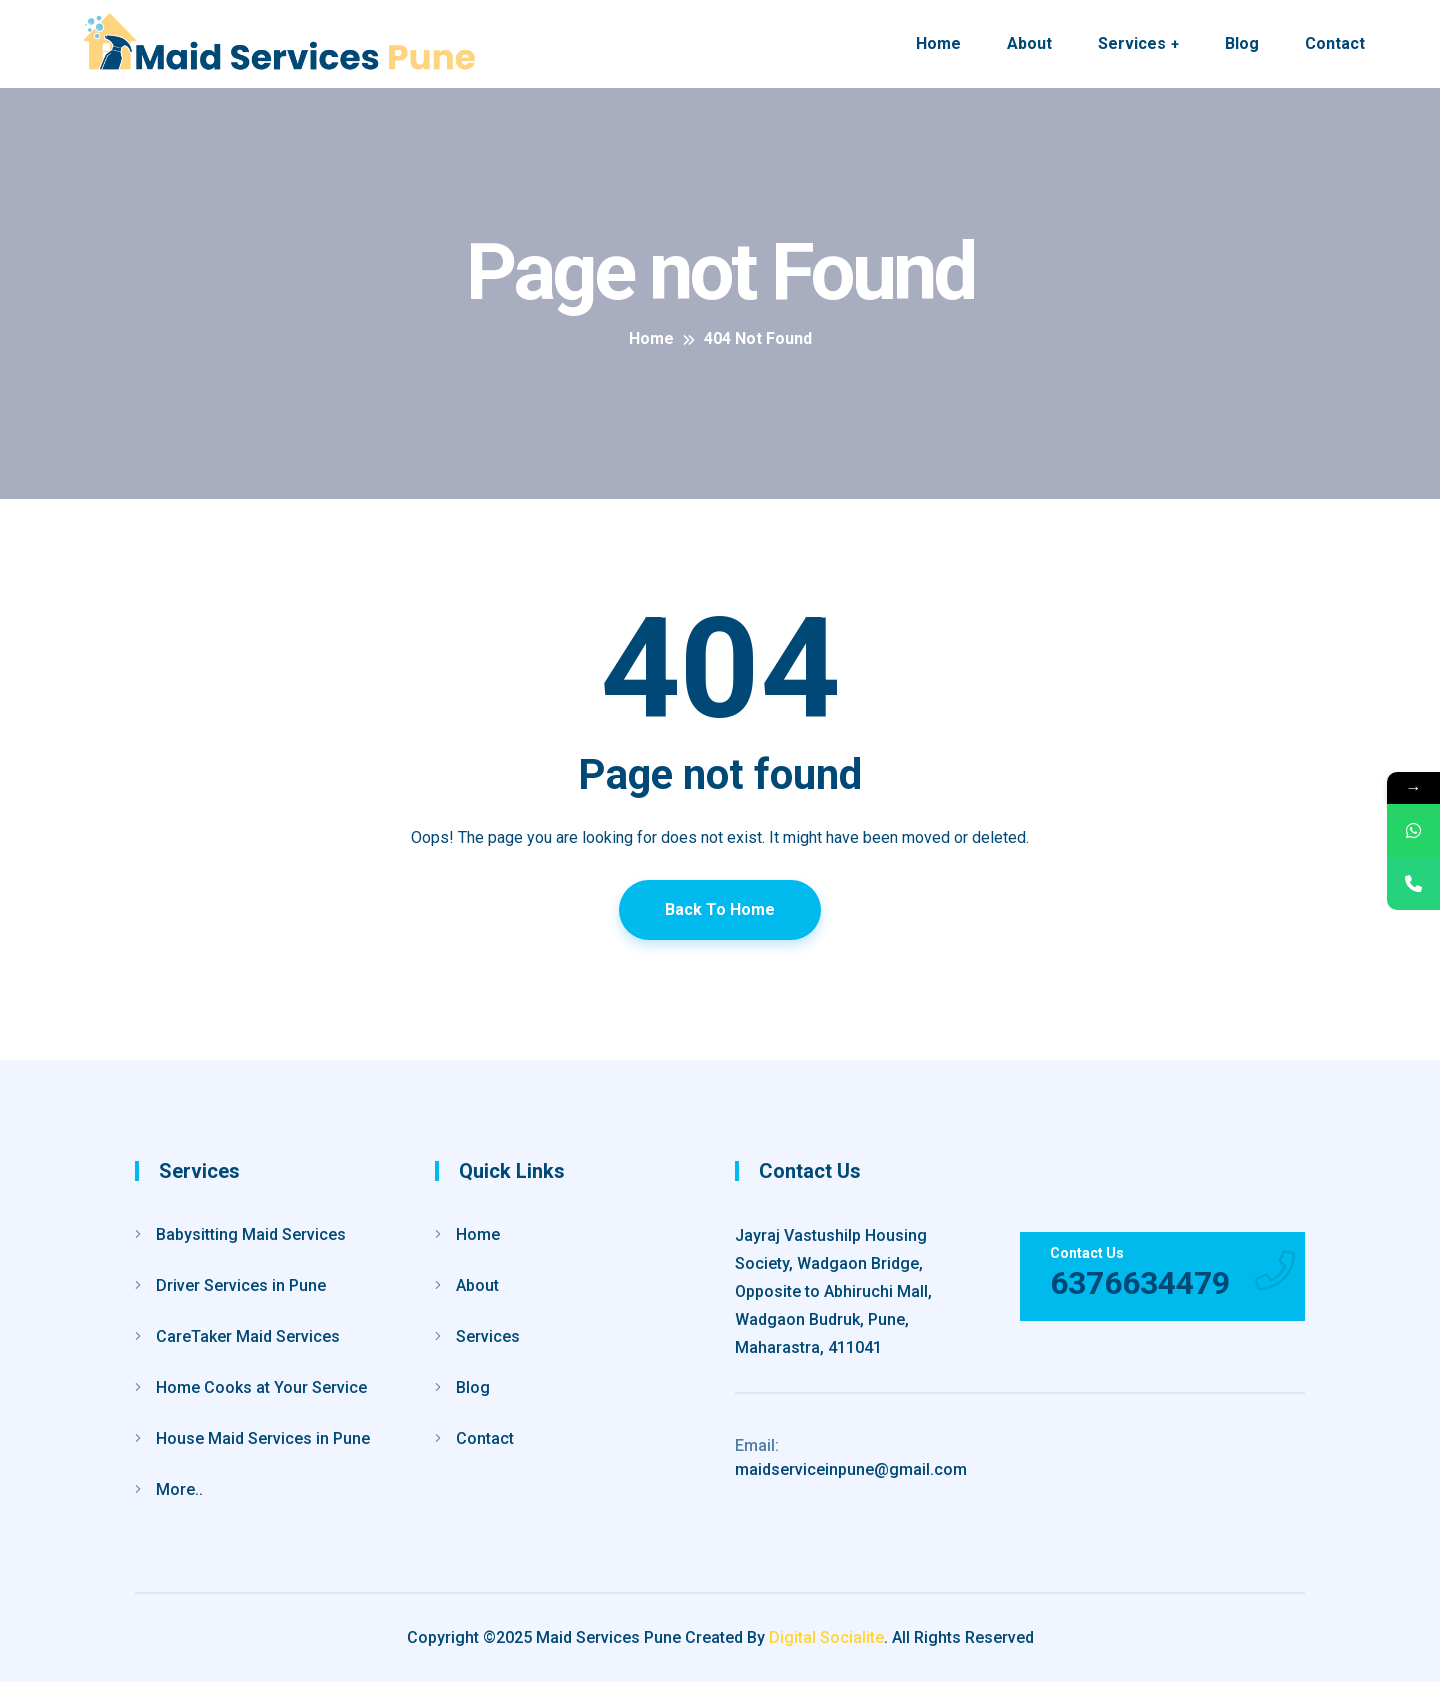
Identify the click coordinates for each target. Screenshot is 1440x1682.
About (1029, 43)
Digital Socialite (826, 1637)
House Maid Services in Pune (263, 1438)
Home (938, 43)
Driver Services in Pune (241, 1285)
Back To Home (720, 909)
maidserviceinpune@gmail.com (851, 1457)
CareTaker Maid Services (248, 1336)
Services (1132, 43)
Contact (1335, 43)
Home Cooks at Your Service (261, 1387)
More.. (179, 1489)
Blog (1242, 43)
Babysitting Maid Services (251, 1234)
